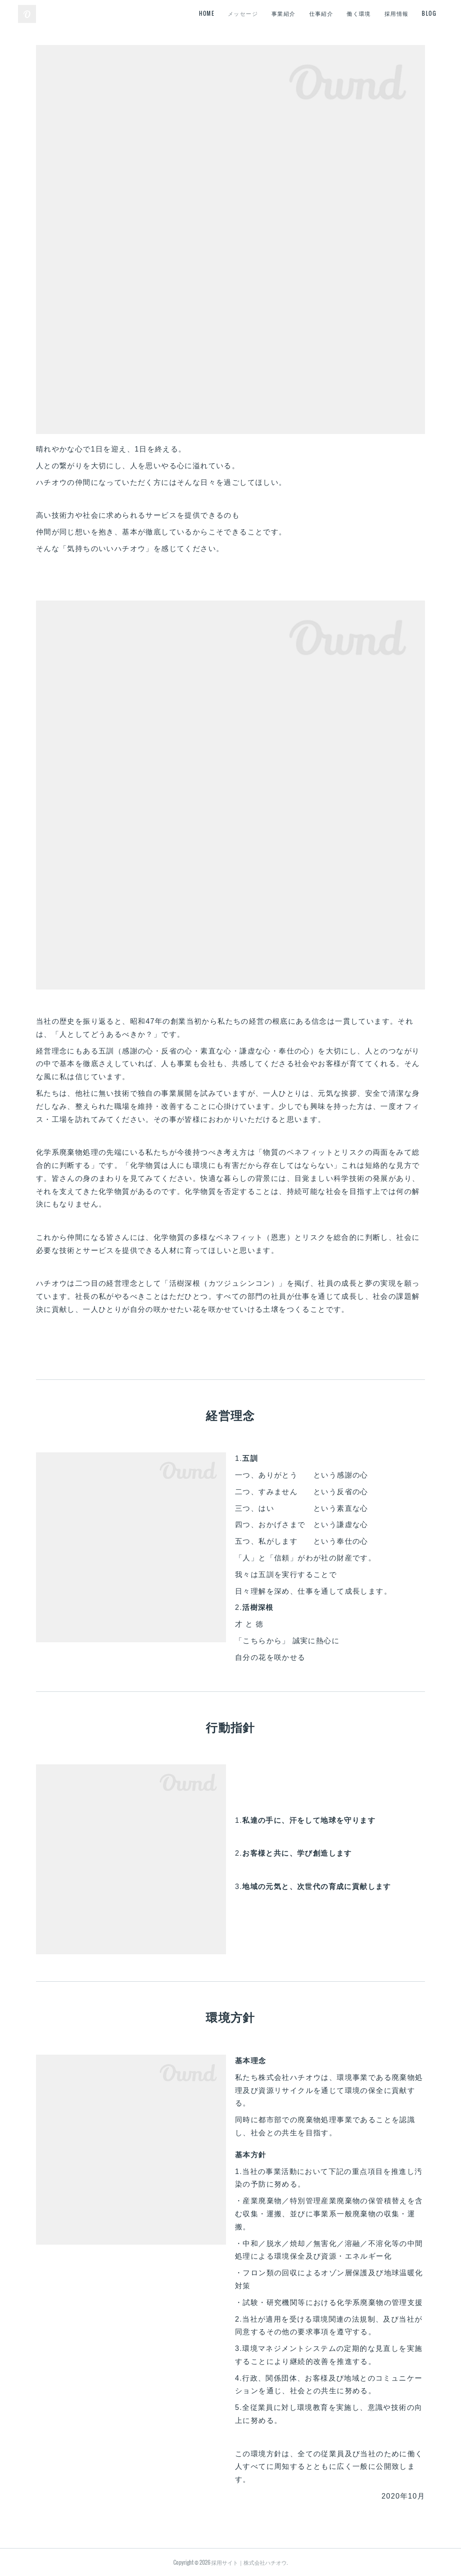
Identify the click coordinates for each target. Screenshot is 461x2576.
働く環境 (359, 13)
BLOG (429, 13)
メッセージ (243, 13)
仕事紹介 (321, 13)
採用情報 (396, 13)
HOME (206, 13)
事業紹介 (283, 13)
